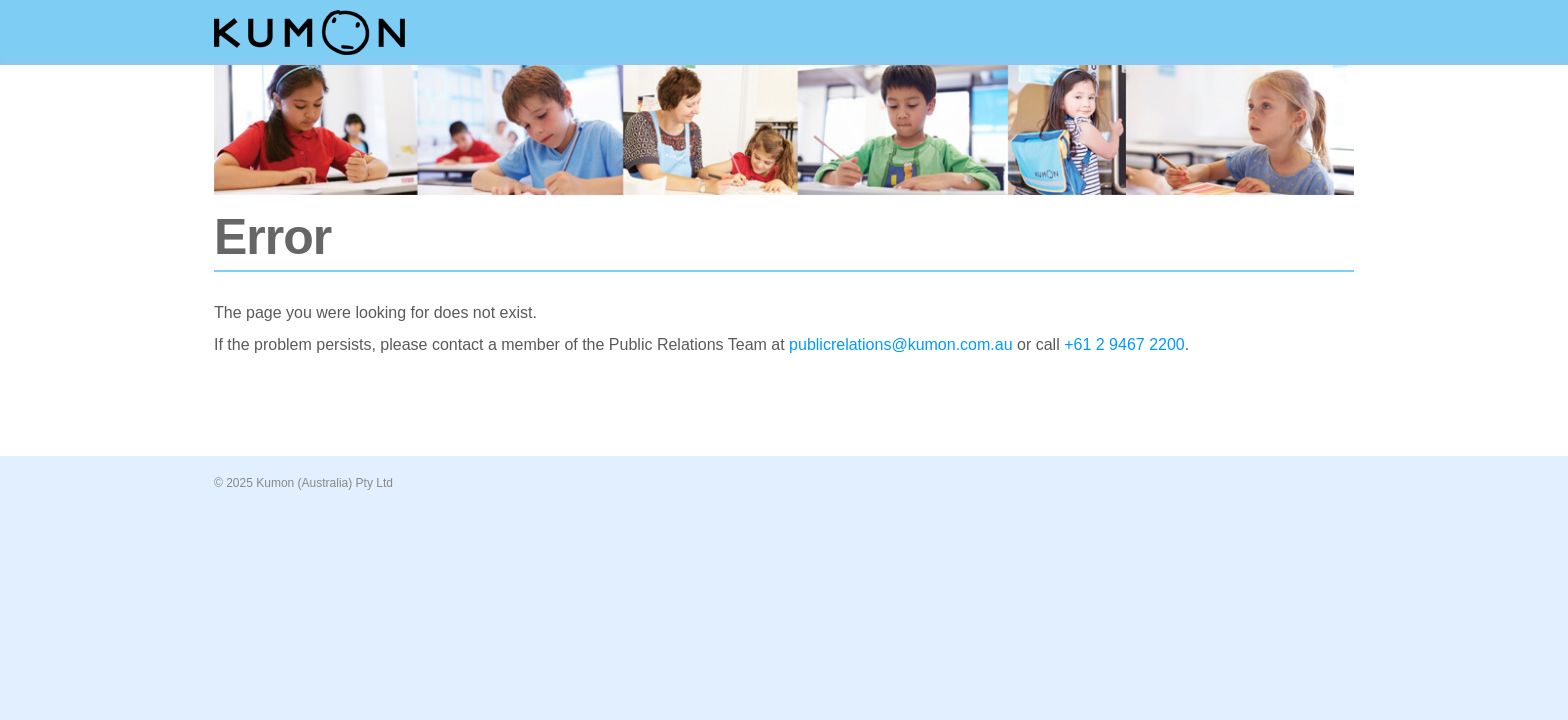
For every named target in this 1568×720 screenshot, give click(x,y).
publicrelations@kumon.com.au (900, 344)
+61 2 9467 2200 (1124, 344)
